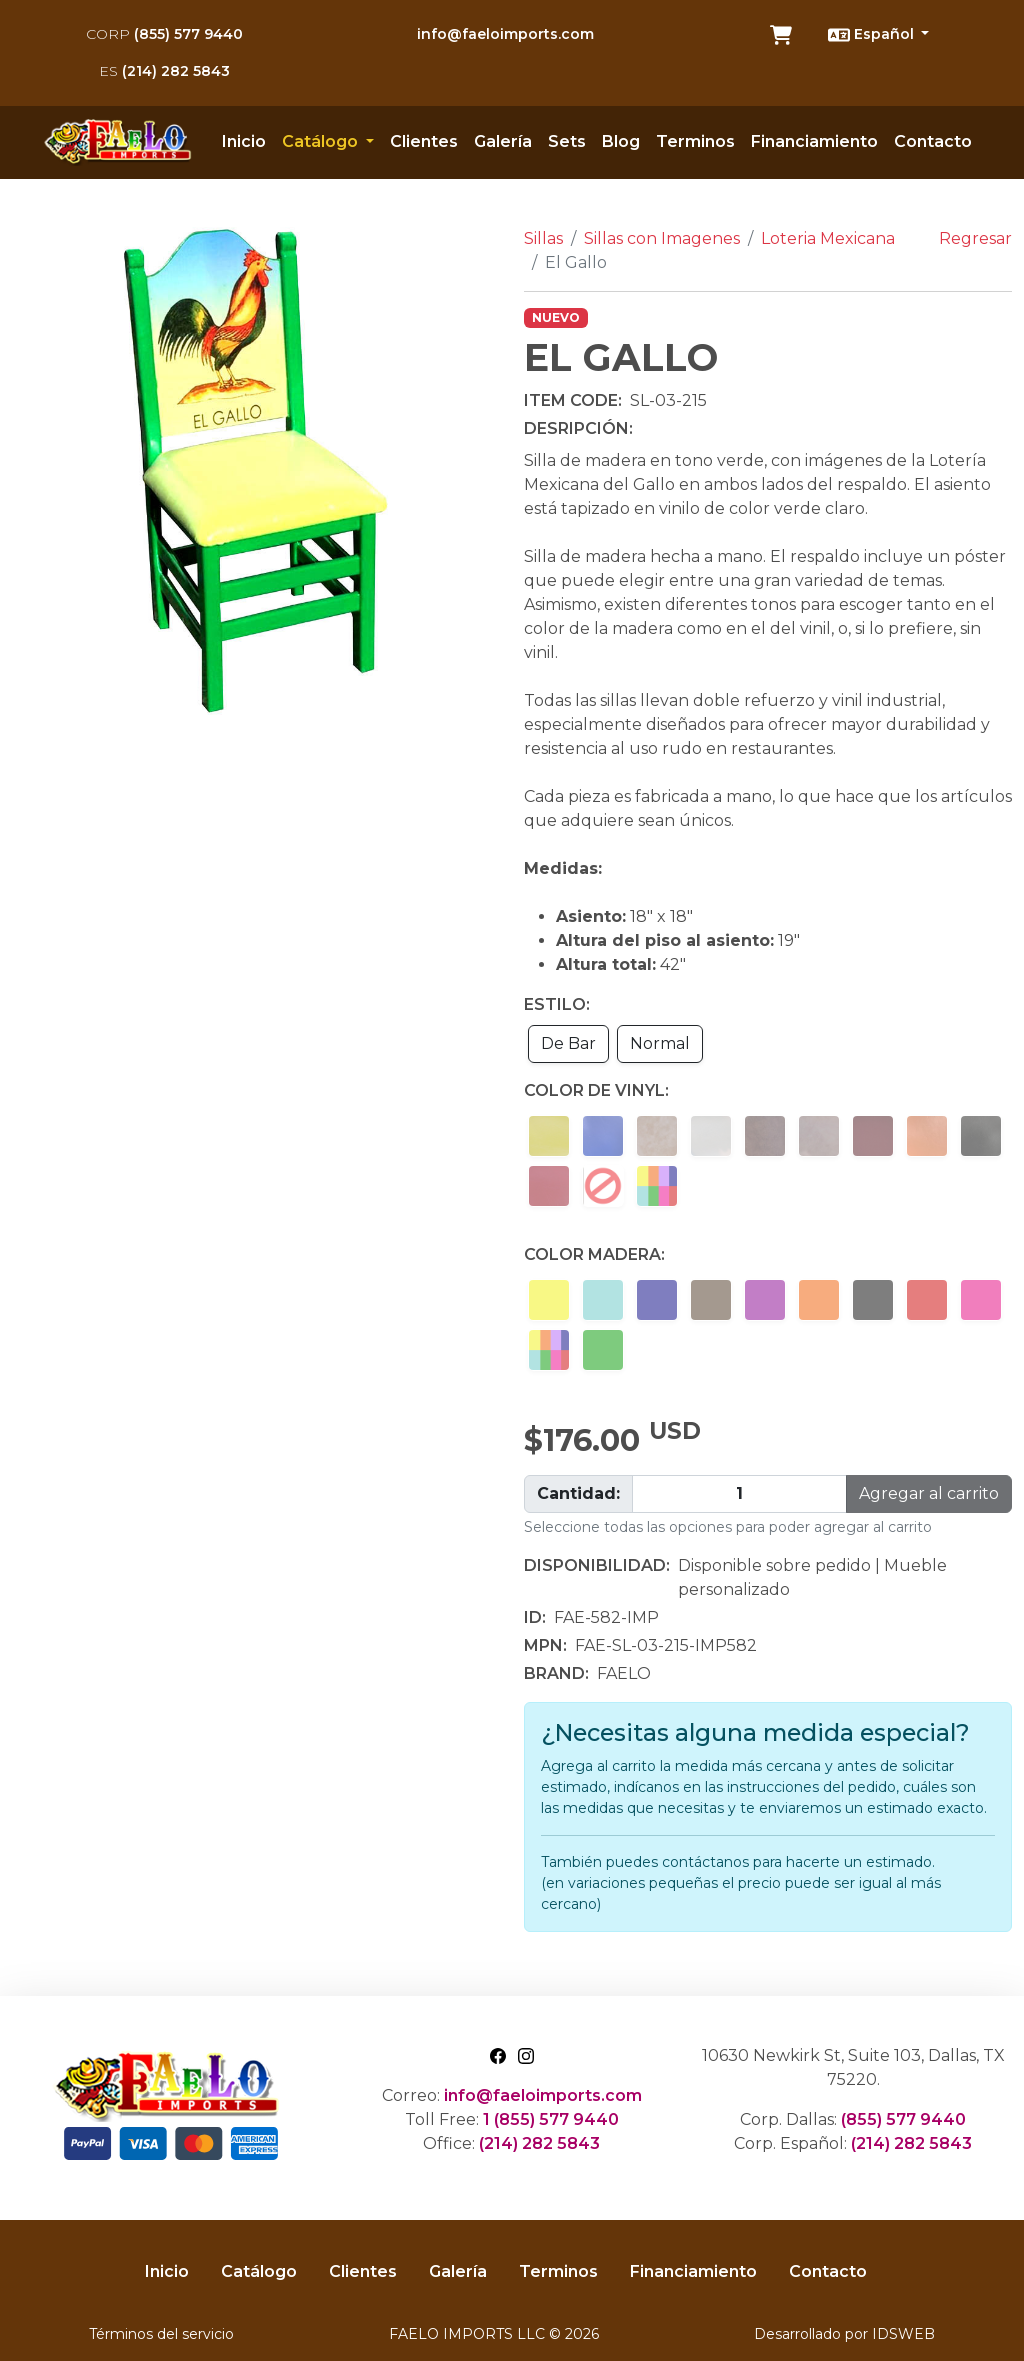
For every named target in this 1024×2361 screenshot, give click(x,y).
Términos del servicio (161, 2334)
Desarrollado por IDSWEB (844, 2334)
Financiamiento (814, 141)
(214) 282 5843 (164, 71)
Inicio (244, 141)
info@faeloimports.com (505, 34)
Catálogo (259, 2271)
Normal (660, 1043)
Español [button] (873, 35)
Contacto (933, 141)
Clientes (424, 141)
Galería (503, 141)
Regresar (975, 238)
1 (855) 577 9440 (551, 2119)
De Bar (568, 1043)
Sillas (543, 238)
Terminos (695, 141)
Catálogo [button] (322, 141)
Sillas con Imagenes (662, 238)
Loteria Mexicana (828, 238)
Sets (567, 141)
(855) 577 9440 (164, 34)
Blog (621, 141)
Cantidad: (578, 1493)
